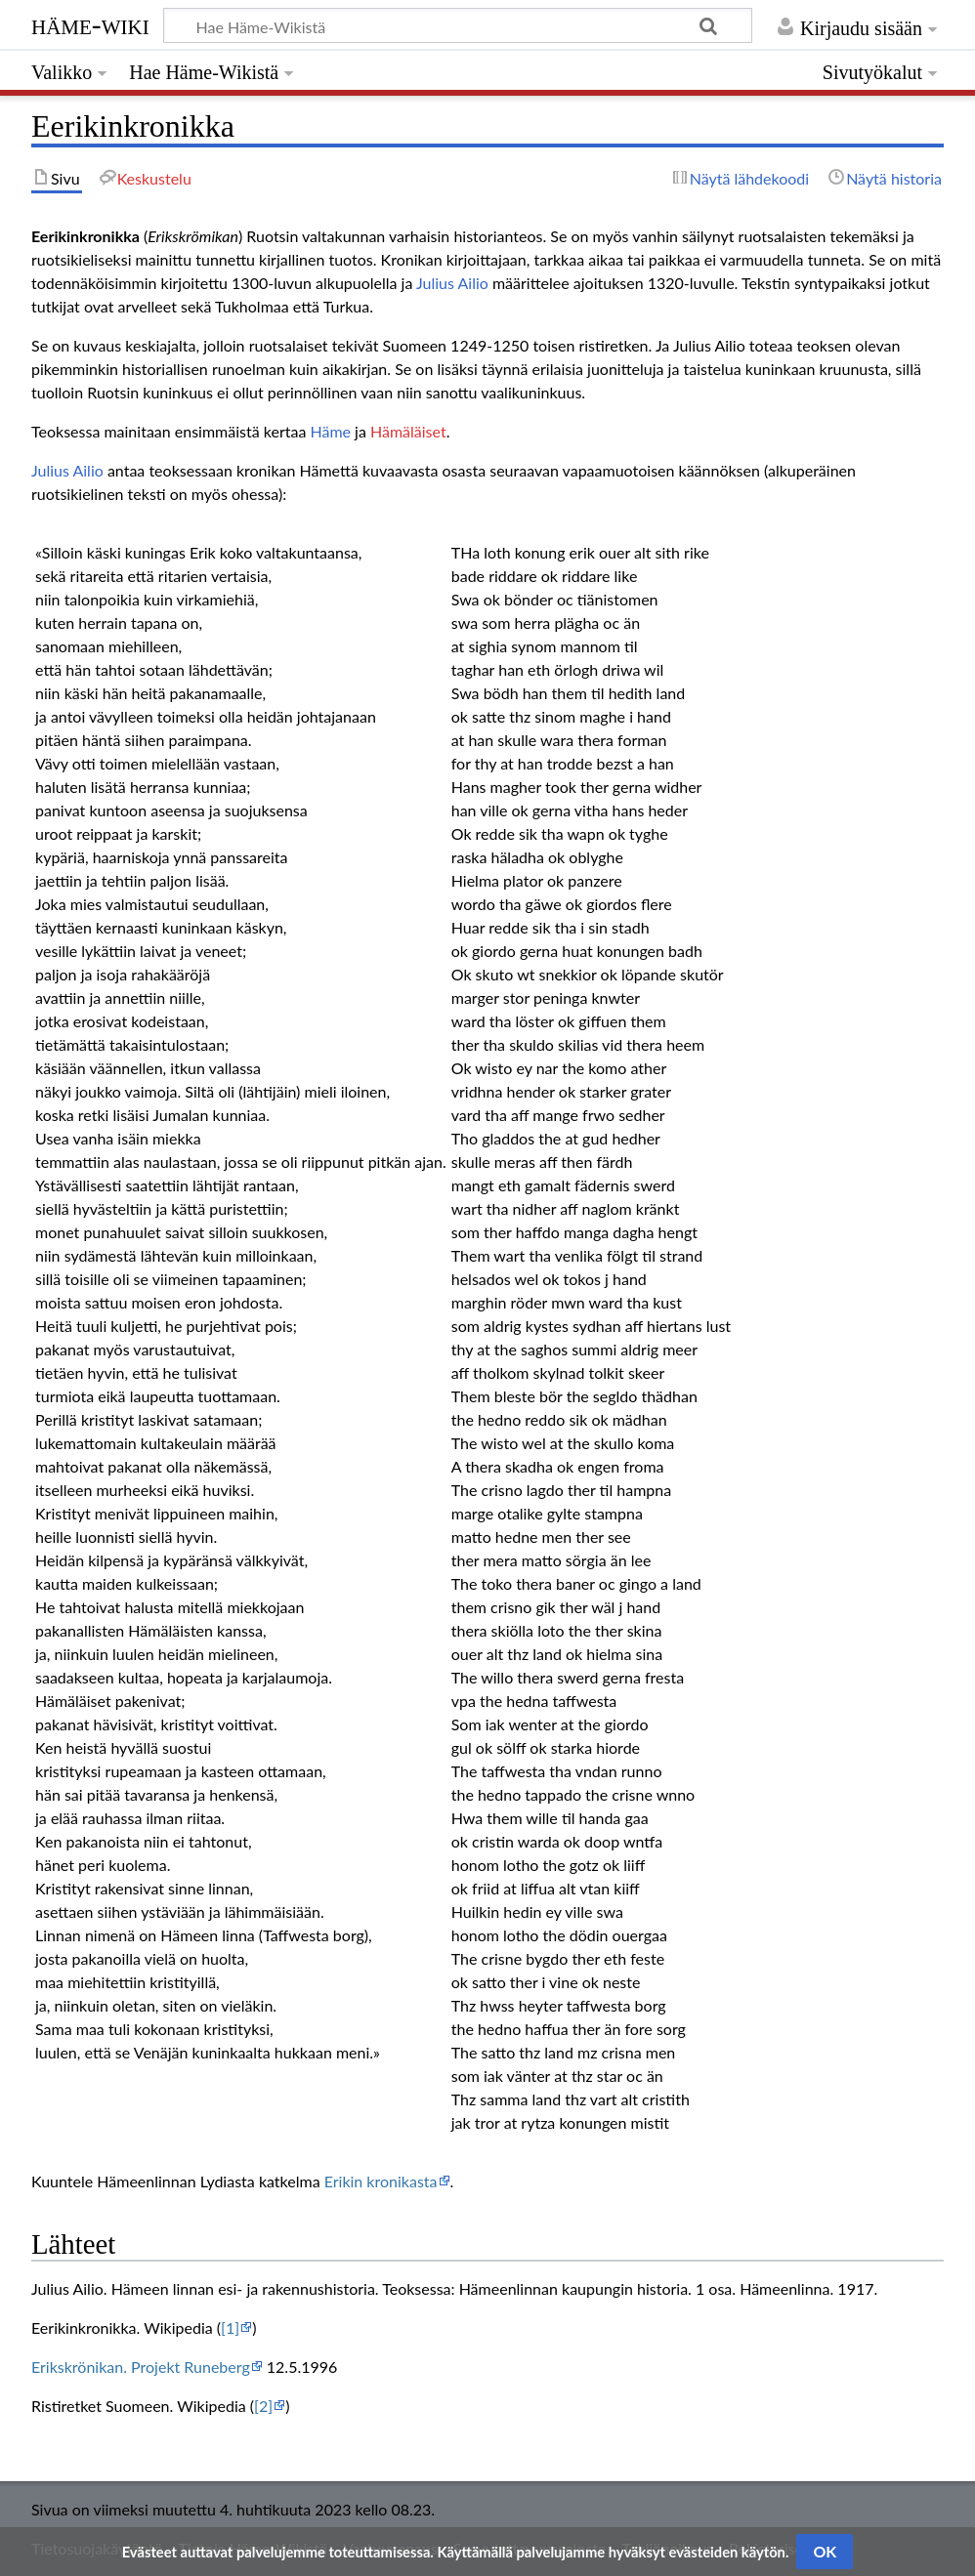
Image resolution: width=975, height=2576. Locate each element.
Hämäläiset (408, 431)
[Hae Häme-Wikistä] (457, 25)
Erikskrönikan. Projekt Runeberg (140, 2366)
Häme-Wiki (90, 24)
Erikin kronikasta (381, 2181)
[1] (230, 2327)
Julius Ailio (452, 282)
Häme (330, 431)
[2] (263, 2405)
